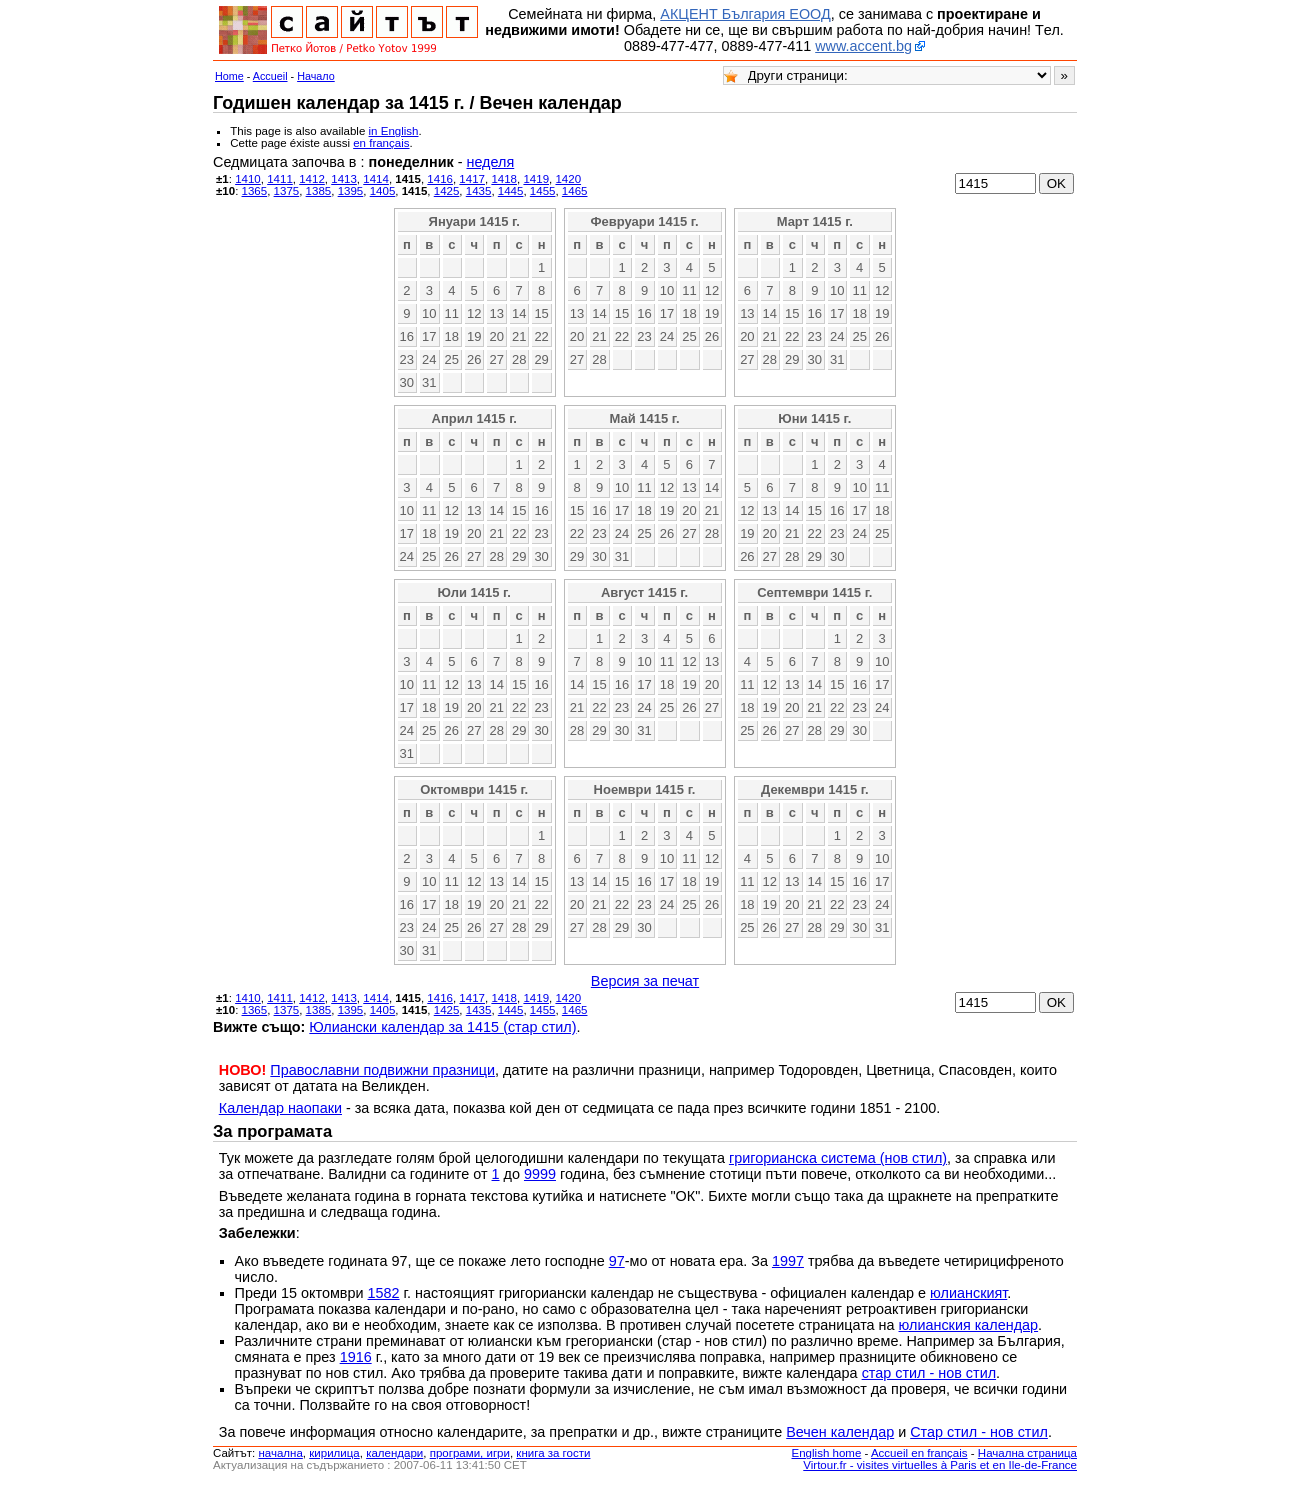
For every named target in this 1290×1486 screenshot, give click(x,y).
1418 (504, 179)
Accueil (270, 76)
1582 (384, 1293)
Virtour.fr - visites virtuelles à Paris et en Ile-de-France (940, 1465)
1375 (287, 191)
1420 (568, 179)
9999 (540, 1174)
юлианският (968, 1293)
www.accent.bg (863, 46)
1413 (344, 179)
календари (394, 1453)
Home (229, 76)
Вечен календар (840, 1432)
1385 (319, 191)
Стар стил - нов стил (979, 1432)
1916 (356, 1357)
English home (827, 1453)
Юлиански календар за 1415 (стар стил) (442, 1027)
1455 (543, 191)
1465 (575, 191)
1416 (440, 179)
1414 (376, 179)
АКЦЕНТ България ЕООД (745, 14)
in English (394, 131)
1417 (472, 179)
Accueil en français (919, 1453)
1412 (312, 179)
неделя (490, 162)
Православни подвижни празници (382, 1070)
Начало (316, 76)
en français (381, 143)
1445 (511, 191)
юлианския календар (969, 1325)
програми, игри (470, 1453)
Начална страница (1027, 1453)
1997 (788, 1261)
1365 (255, 191)
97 (617, 1261)
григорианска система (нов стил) (838, 1158)
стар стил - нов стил (929, 1373)
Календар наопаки (280, 1108)
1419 (536, 179)
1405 (383, 191)
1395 (351, 191)
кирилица (334, 1453)
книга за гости (553, 1453)
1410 (248, 179)
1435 (479, 191)
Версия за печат (645, 981)
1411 (280, 179)
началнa (280, 1453)
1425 (447, 191)
